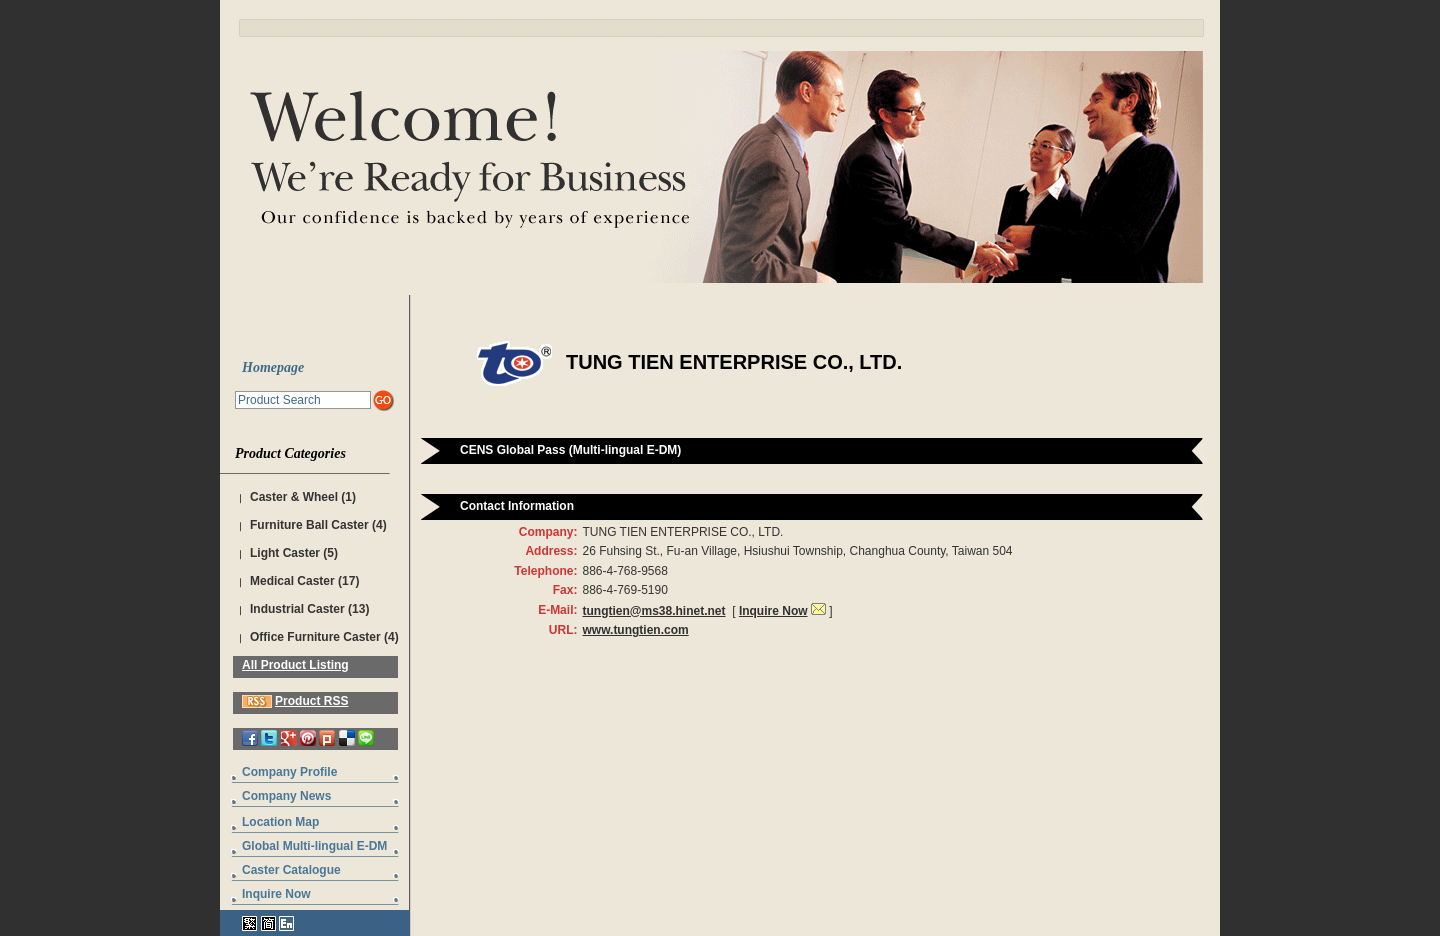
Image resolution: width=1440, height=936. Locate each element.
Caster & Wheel (294, 497)
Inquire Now (276, 894)
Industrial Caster (297, 609)
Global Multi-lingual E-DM (314, 846)
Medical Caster (292, 581)
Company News (286, 796)
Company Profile (289, 772)
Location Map (280, 822)
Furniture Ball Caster (309, 525)
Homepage (273, 367)
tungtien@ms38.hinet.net (653, 611)
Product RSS (311, 701)
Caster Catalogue (291, 870)
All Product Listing (295, 665)
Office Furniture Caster (315, 637)
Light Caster (285, 553)
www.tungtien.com (635, 630)
